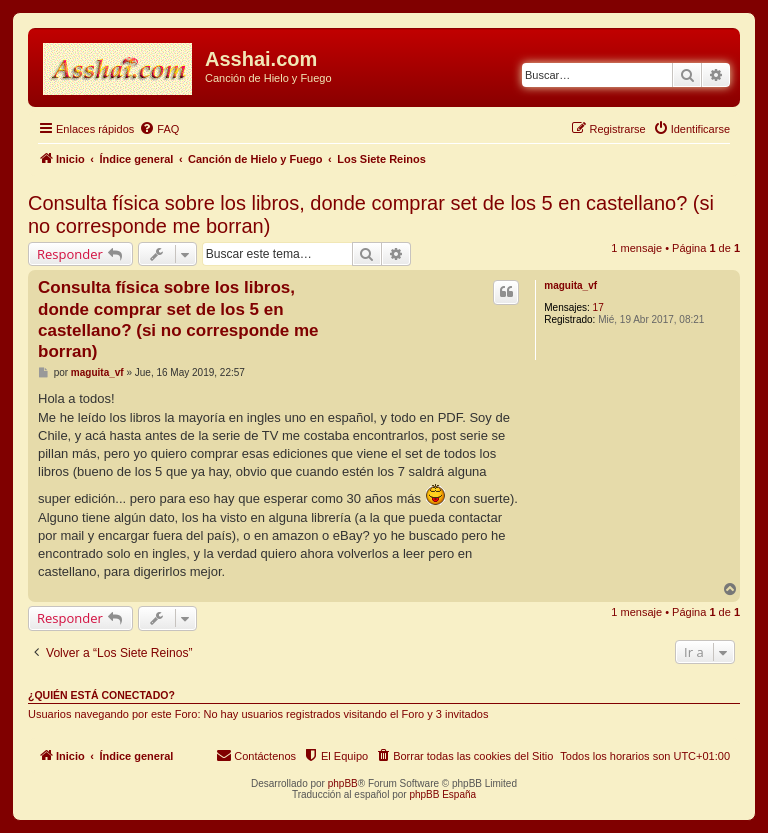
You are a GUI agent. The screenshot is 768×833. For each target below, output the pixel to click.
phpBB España (442, 794)
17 (598, 307)
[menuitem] (159, 129)
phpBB (343, 783)
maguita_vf (570, 285)
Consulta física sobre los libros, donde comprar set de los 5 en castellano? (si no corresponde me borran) (371, 214)
